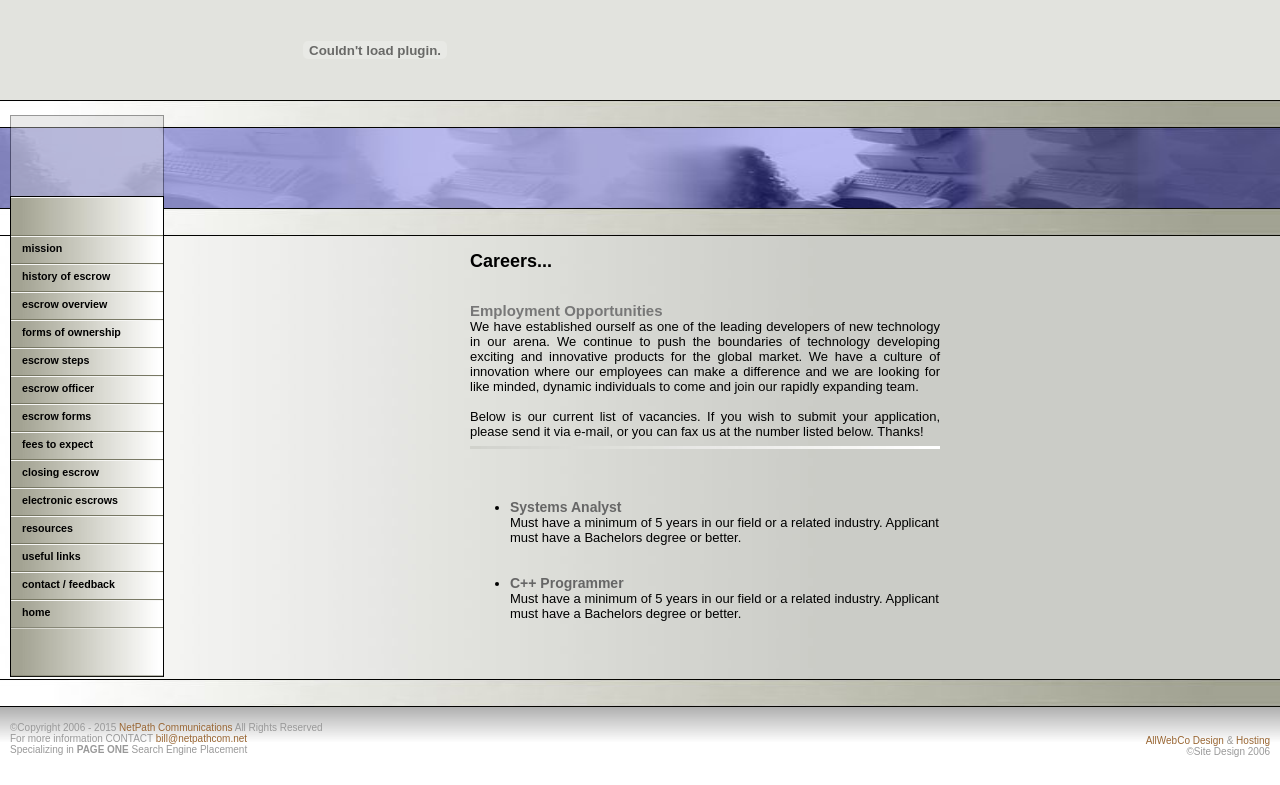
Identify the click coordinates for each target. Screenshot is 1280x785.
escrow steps (56, 360)
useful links (51, 556)
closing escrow (60, 472)
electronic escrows (70, 500)
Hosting (1253, 740)
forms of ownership (71, 332)
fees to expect (57, 444)
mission (42, 248)
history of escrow (66, 276)
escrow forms (56, 416)
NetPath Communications (175, 727)
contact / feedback (68, 584)
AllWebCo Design (1185, 740)
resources (47, 528)
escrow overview (64, 304)
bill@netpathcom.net (201, 738)
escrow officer (58, 388)
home (36, 612)
